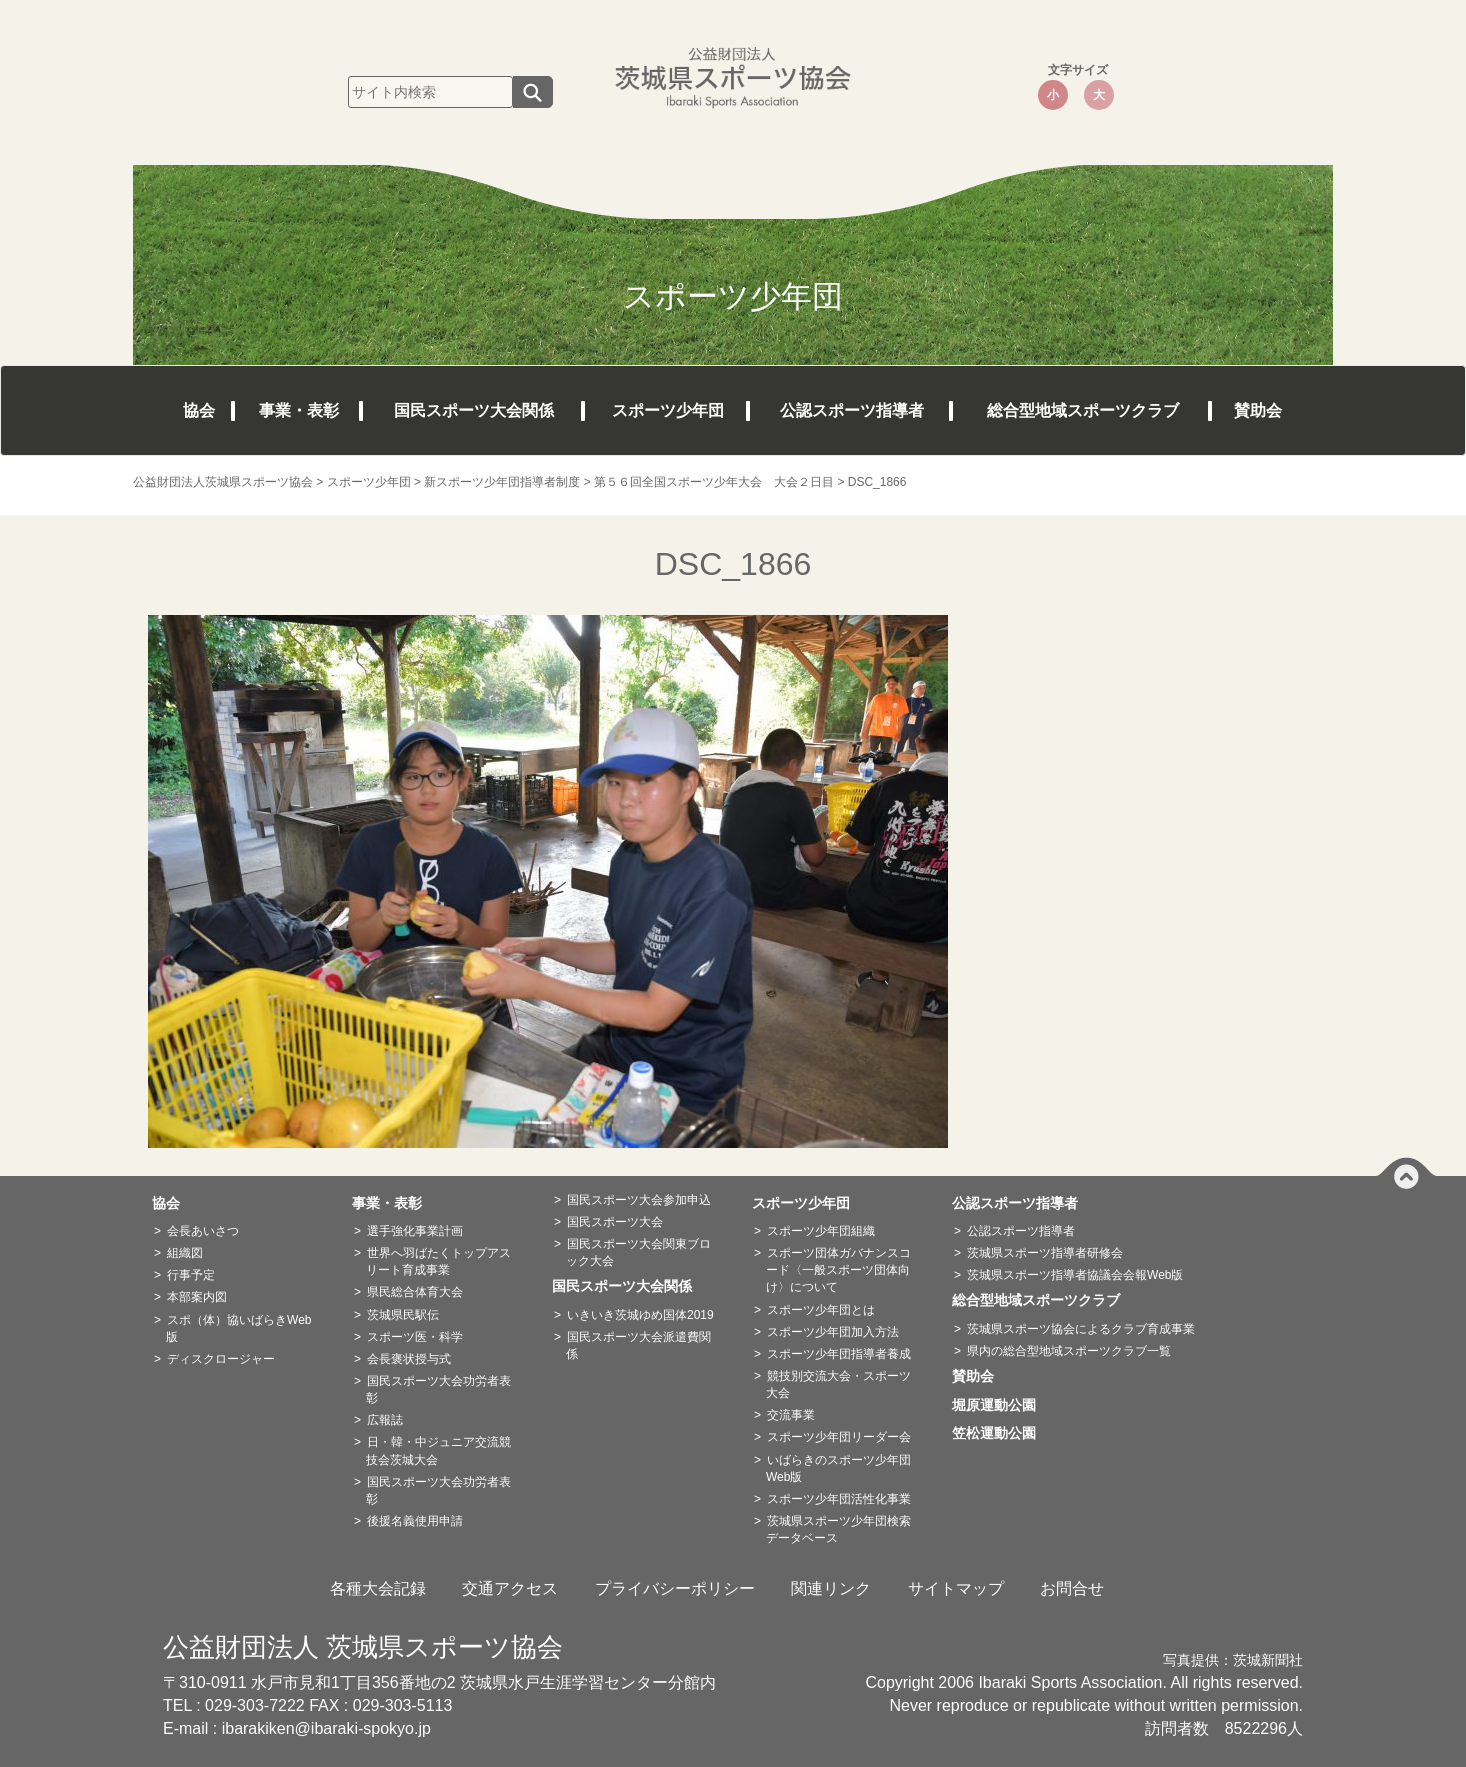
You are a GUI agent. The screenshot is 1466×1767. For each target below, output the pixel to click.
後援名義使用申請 (415, 1521)
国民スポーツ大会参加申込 (639, 1200)
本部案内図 (197, 1297)
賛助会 (1258, 410)
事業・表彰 (299, 410)
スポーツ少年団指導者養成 (839, 1354)
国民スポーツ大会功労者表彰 (438, 1389)
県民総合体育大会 (415, 1292)
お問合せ (1072, 1588)
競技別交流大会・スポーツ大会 (838, 1384)
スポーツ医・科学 (415, 1337)
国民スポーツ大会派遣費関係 (638, 1345)
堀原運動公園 (1001, 1405)
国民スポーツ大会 (615, 1222)
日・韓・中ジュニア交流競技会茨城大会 (438, 1450)
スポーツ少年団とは (821, 1310)
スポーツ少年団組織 (821, 1231)
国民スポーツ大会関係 (474, 410)
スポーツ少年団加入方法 (833, 1332)
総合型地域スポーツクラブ (1083, 410)
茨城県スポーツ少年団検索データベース (838, 1529)
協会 (199, 410)
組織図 (185, 1253)
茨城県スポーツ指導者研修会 (1045, 1253)
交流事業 (791, 1415)
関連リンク (831, 1588)
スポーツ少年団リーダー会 (839, 1437)
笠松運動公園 (1001, 1433)
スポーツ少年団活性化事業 (839, 1499)
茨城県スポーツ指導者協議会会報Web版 (1075, 1275)
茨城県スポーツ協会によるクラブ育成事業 (1081, 1329)
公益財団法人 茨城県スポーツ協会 (363, 1647)
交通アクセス (510, 1588)
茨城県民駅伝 (403, 1315)
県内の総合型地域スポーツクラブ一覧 (1069, 1351)
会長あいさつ (203, 1231)
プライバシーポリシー (675, 1588)
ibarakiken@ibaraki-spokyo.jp (326, 1728)
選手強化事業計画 (415, 1231)
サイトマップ (956, 1588)
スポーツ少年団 (668, 410)
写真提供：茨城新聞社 (1233, 1660)
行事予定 (191, 1275)
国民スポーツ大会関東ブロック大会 (638, 1252)
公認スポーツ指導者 (852, 410)
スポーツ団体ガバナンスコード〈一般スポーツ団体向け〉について (838, 1270)
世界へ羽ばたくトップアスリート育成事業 (438, 1261)
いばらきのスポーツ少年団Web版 (838, 1468)
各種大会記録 (378, 1588)
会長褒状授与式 (409, 1359)
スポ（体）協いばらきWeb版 (238, 1328)
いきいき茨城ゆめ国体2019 (640, 1315)
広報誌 (385, 1420)
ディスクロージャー (221, 1359)
